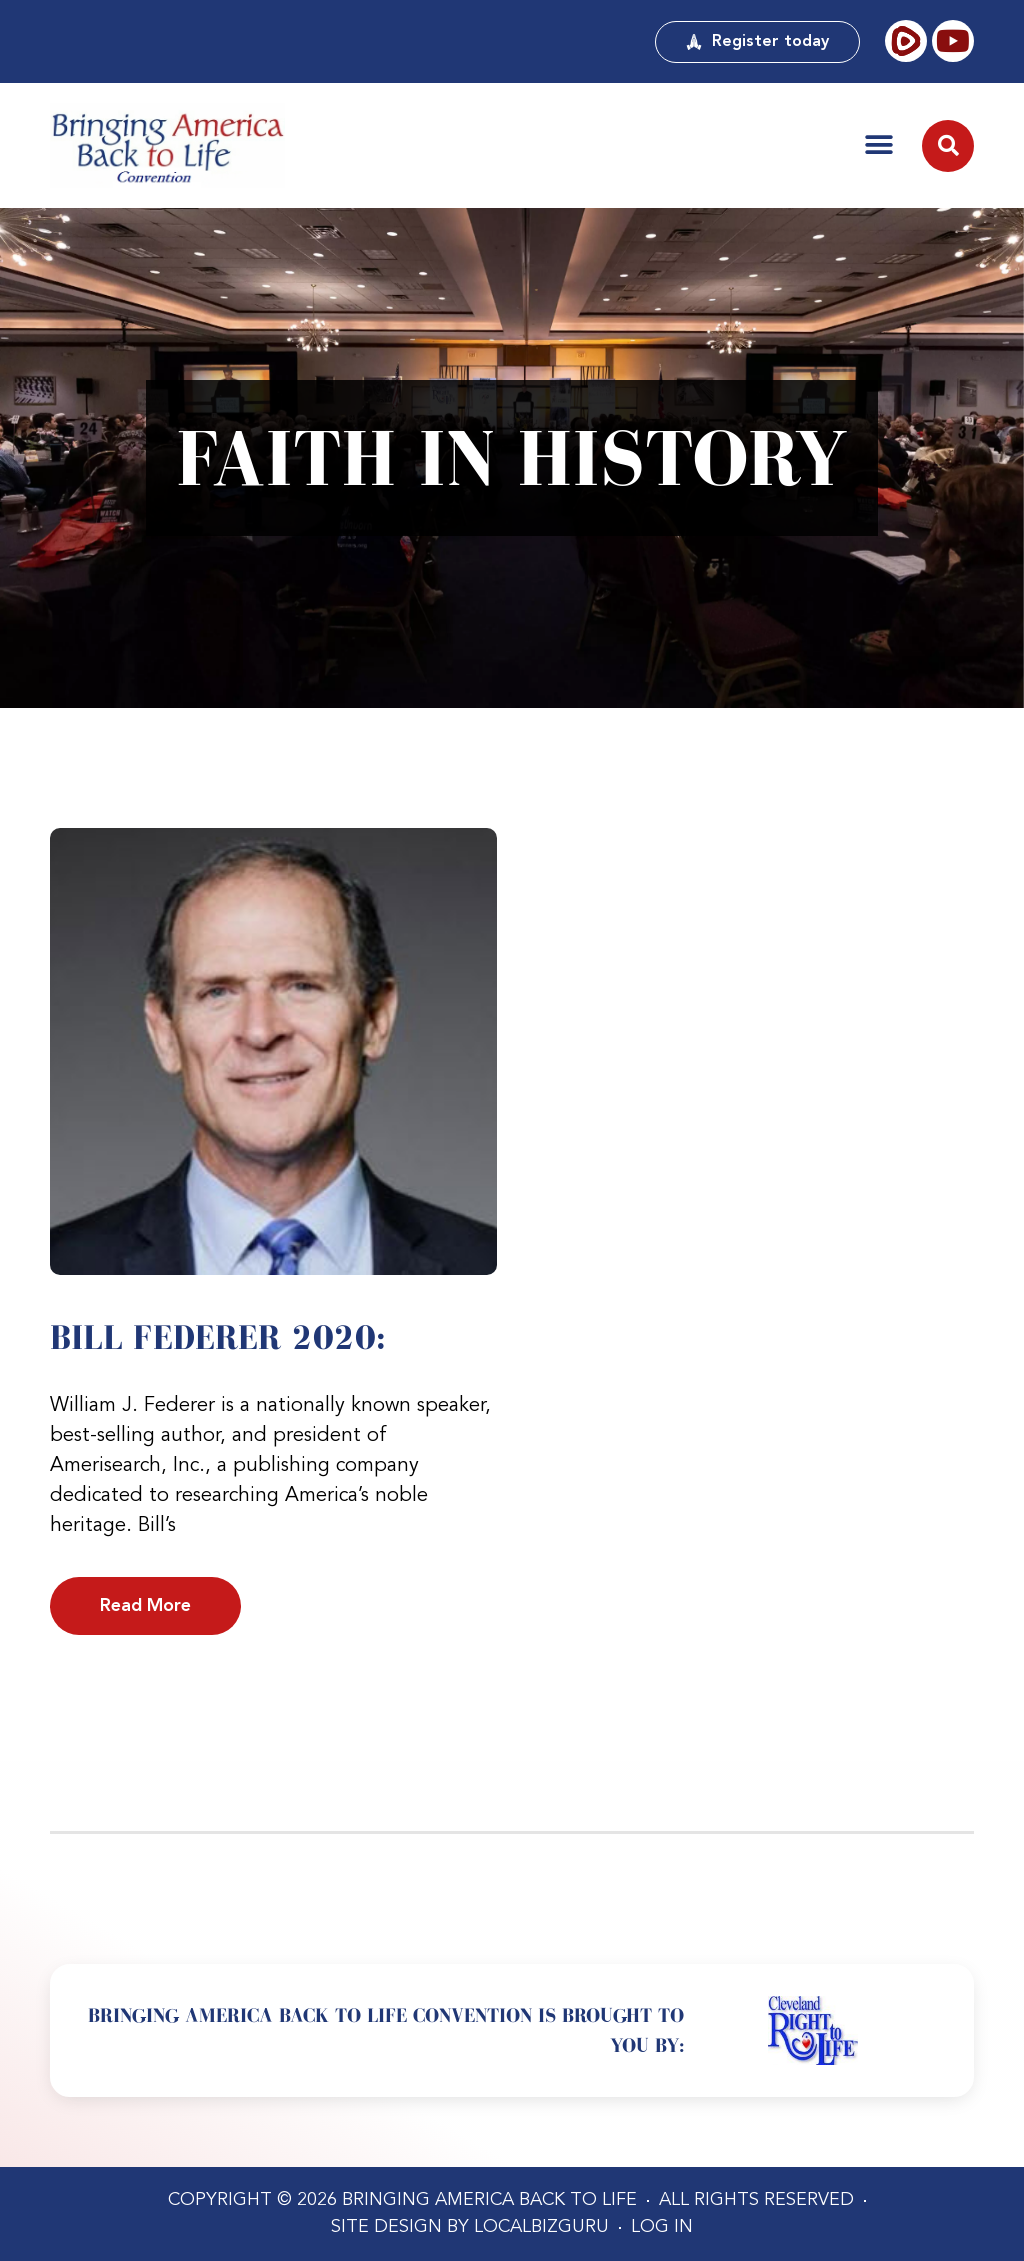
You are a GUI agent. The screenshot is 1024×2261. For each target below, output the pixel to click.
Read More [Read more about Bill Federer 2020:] (145, 1606)
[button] (879, 145)
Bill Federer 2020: (218, 1337)
